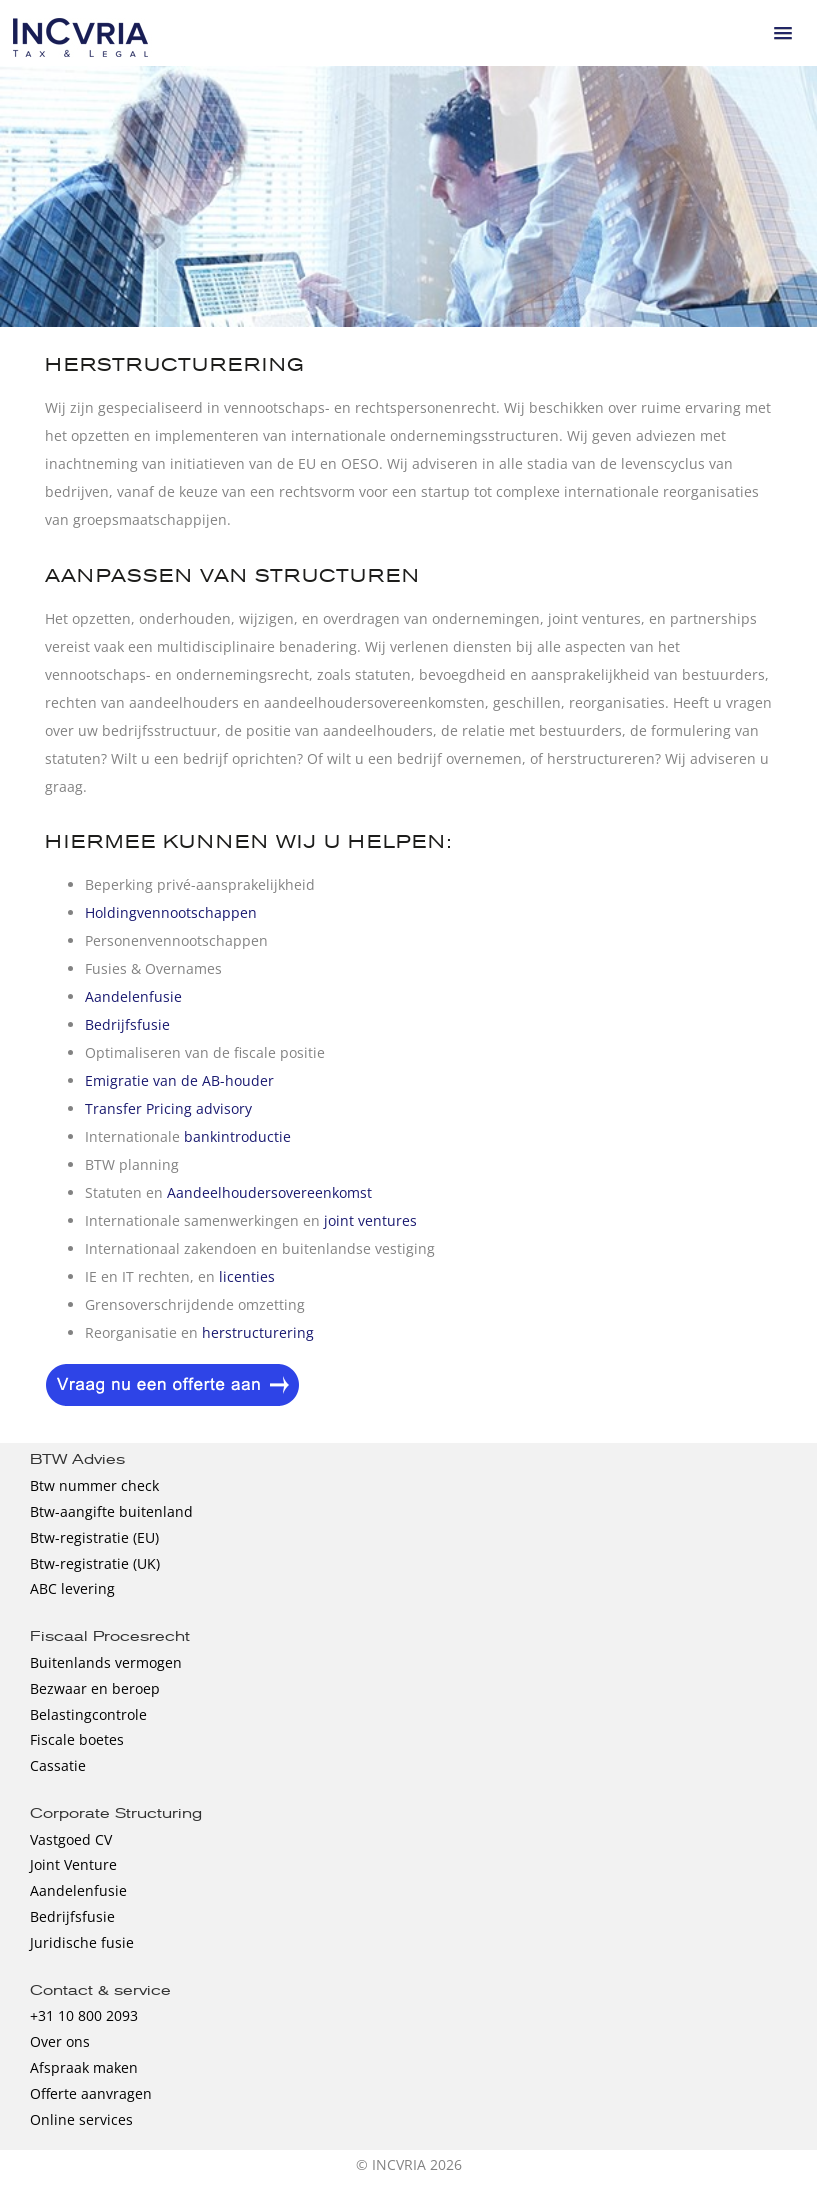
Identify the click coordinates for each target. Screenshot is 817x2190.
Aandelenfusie (133, 996)
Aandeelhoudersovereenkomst (269, 1192)
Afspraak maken (84, 2067)
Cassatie (58, 1765)
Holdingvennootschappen (171, 912)
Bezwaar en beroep (95, 1688)
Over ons (60, 2041)
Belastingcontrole (88, 1714)
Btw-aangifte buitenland (111, 1511)
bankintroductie (237, 1136)
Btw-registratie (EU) (94, 1537)
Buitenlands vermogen (106, 1662)
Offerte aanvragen (91, 2093)
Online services (81, 2119)
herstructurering (258, 1332)
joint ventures (370, 1220)
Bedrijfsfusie (127, 1024)
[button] (783, 33)
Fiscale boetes (77, 1739)
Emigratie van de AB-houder (179, 1080)
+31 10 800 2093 (84, 2015)
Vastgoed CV (71, 1839)
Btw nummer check (94, 1485)
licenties (247, 1276)
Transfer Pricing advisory (168, 1108)
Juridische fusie (82, 1942)
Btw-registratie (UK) (95, 1563)
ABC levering (72, 1588)
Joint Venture (73, 1864)
